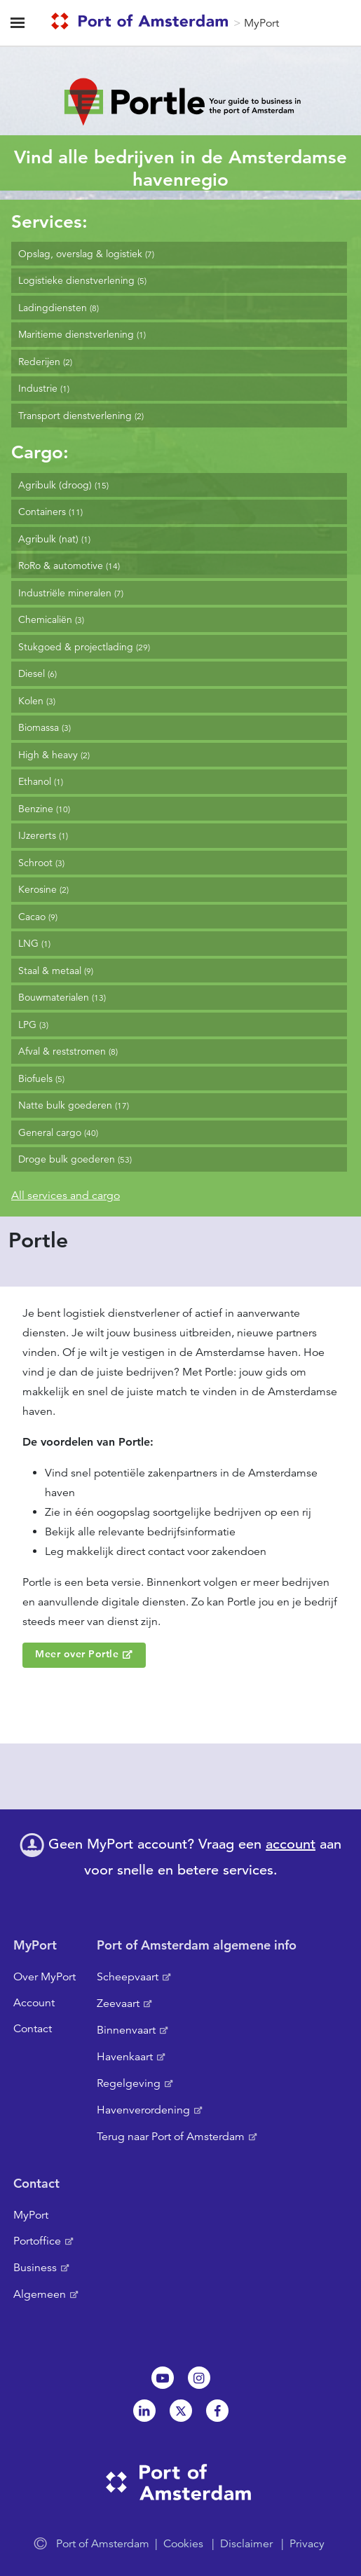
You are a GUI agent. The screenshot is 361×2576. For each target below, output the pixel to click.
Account (34, 2003)
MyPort (261, 23)
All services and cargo (65, 1195)
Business (35, 2268)
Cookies (183, 2544)
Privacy (307, 2544)
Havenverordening (143, 2110)
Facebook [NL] (217, 2410)
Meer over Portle (76, 1653)
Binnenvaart (126, 2030)
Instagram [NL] (199, 2377)
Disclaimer (246, 2544)
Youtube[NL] (162, 2377)
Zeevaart (118, 2003)
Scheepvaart (127, 1977)
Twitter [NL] (181, 2410)
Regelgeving (129, 2083)
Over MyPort (44, 1977)
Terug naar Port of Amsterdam (171, 2137)
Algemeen (39, 2294)
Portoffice (37, 2241)
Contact (32, 2029)
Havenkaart (125, 2057)
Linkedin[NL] (144, 2410)
